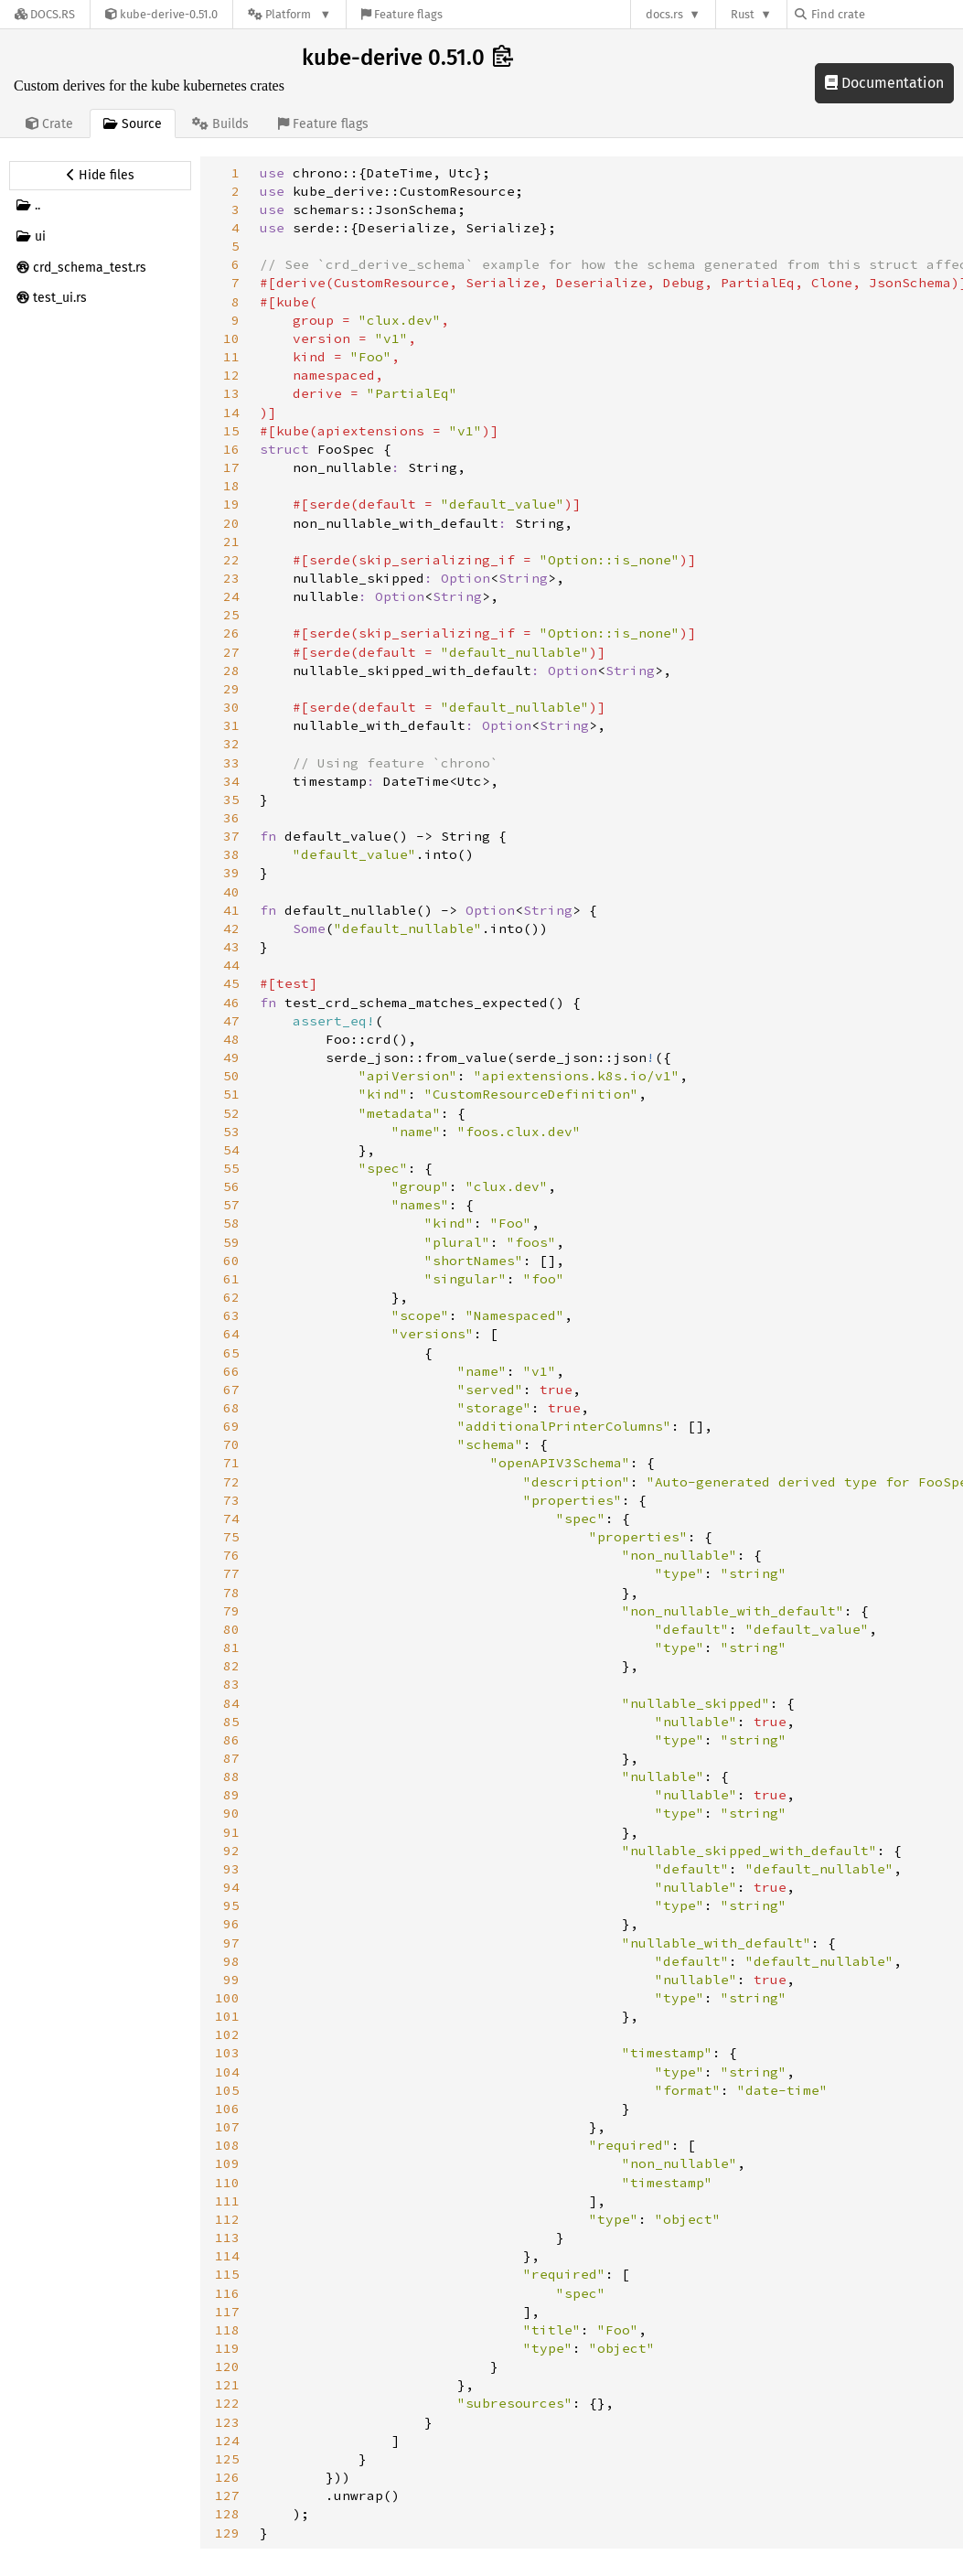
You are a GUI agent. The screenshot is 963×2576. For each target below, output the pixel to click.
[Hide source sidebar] (100, 175)
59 (231, 1242)
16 (231, 449)
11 (231, 357)
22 (231, 560)
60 (231, 1260)
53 (231, 1131)
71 (231, 1462)
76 (231, 1555)
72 (231, 1482)
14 (231, 412)
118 (227, 2330)
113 (227, 2237)
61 (231, 1279)
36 (231, 818)
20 (231, 523)
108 (227, 2145)
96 (231, 1924)
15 (231, 431)
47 (231, 1021)
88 (231, 1776)
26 (231, 633)
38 (231, 854)
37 (231, 836)
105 (227, 2090)
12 (231, 375)
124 (227, 2440)
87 (231, 1758)
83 (231, 1684)
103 (227, 2053)
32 (231, 743)
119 (227, 2348)
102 (227, 2034)
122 (227, 2403)
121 (227, 2385)
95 (231, 1905)
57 (231, 1205)
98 (231, 1961)
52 (231, 1113)
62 (231, 1297)
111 (227, 2201)
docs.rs (664, 14)
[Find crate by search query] (886, 14)
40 (231, 892)
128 (227, 2514)
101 (227, 2016)
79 (231, 1611)
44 (231, 965)
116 (227, 2293)
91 (231, 1832)
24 (231, 596)
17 (231, 467)
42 (231, 928)
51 (231, 1094)
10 (231, 338)
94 (231, 1887)
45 (231, 983)
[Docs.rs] (45, 14)
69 (231, 1426)
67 (231, 1389)
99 (231, 1979)
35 (231, 799)
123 (227, 2422)
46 (231, 1002)
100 (227, 1998)
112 (227, 2219)
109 (227, 2163)
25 (231, 614)
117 (227, 2311)
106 (227, 2108)
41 (231, 910)
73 (231, 1500)
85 (231, 1721)
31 (231, 725)
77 (231, 1573)
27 (231, 652)
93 (231, 1869)
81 (231, 1647)
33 (231, 763)
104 (227, 2072)
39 (231, 872)
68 (231, 1408)
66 (231, 1371)
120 (227, 2366)
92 (231, 1850)
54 (231, 1150)
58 (231, 1223)
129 (227, 2533)
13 (231, 393)
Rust (742, 14)
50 (231, 1076)
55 (231, 1168)
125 (227, 2459)
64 (231, 1334)
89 (231, 1795)
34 (231, 781)
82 (231, 1666)
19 (231, 504)
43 (231, 947)
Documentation (884, 82)
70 (231, 1444)
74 (231, 1518)
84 (231, 1703)
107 (227, 2127)
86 (231, 1740)
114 (227, 2256)
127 (227, 2495)
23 (231, 578)
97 (231, 1943)
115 (227, 2274)
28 (231, 670)
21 (231, 541)
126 (227, 2477)
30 (231, 707)
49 (231, 1057)
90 (231, 1813)
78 (231, 1592)
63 (231, 1315)
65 (231, 1353)
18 (231, 486)
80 (231, 1629)
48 (231, 1039)
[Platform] (289, 14)
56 (231, 1186)
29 (231, 689)
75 (231, 1537)
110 (227, 2182)
